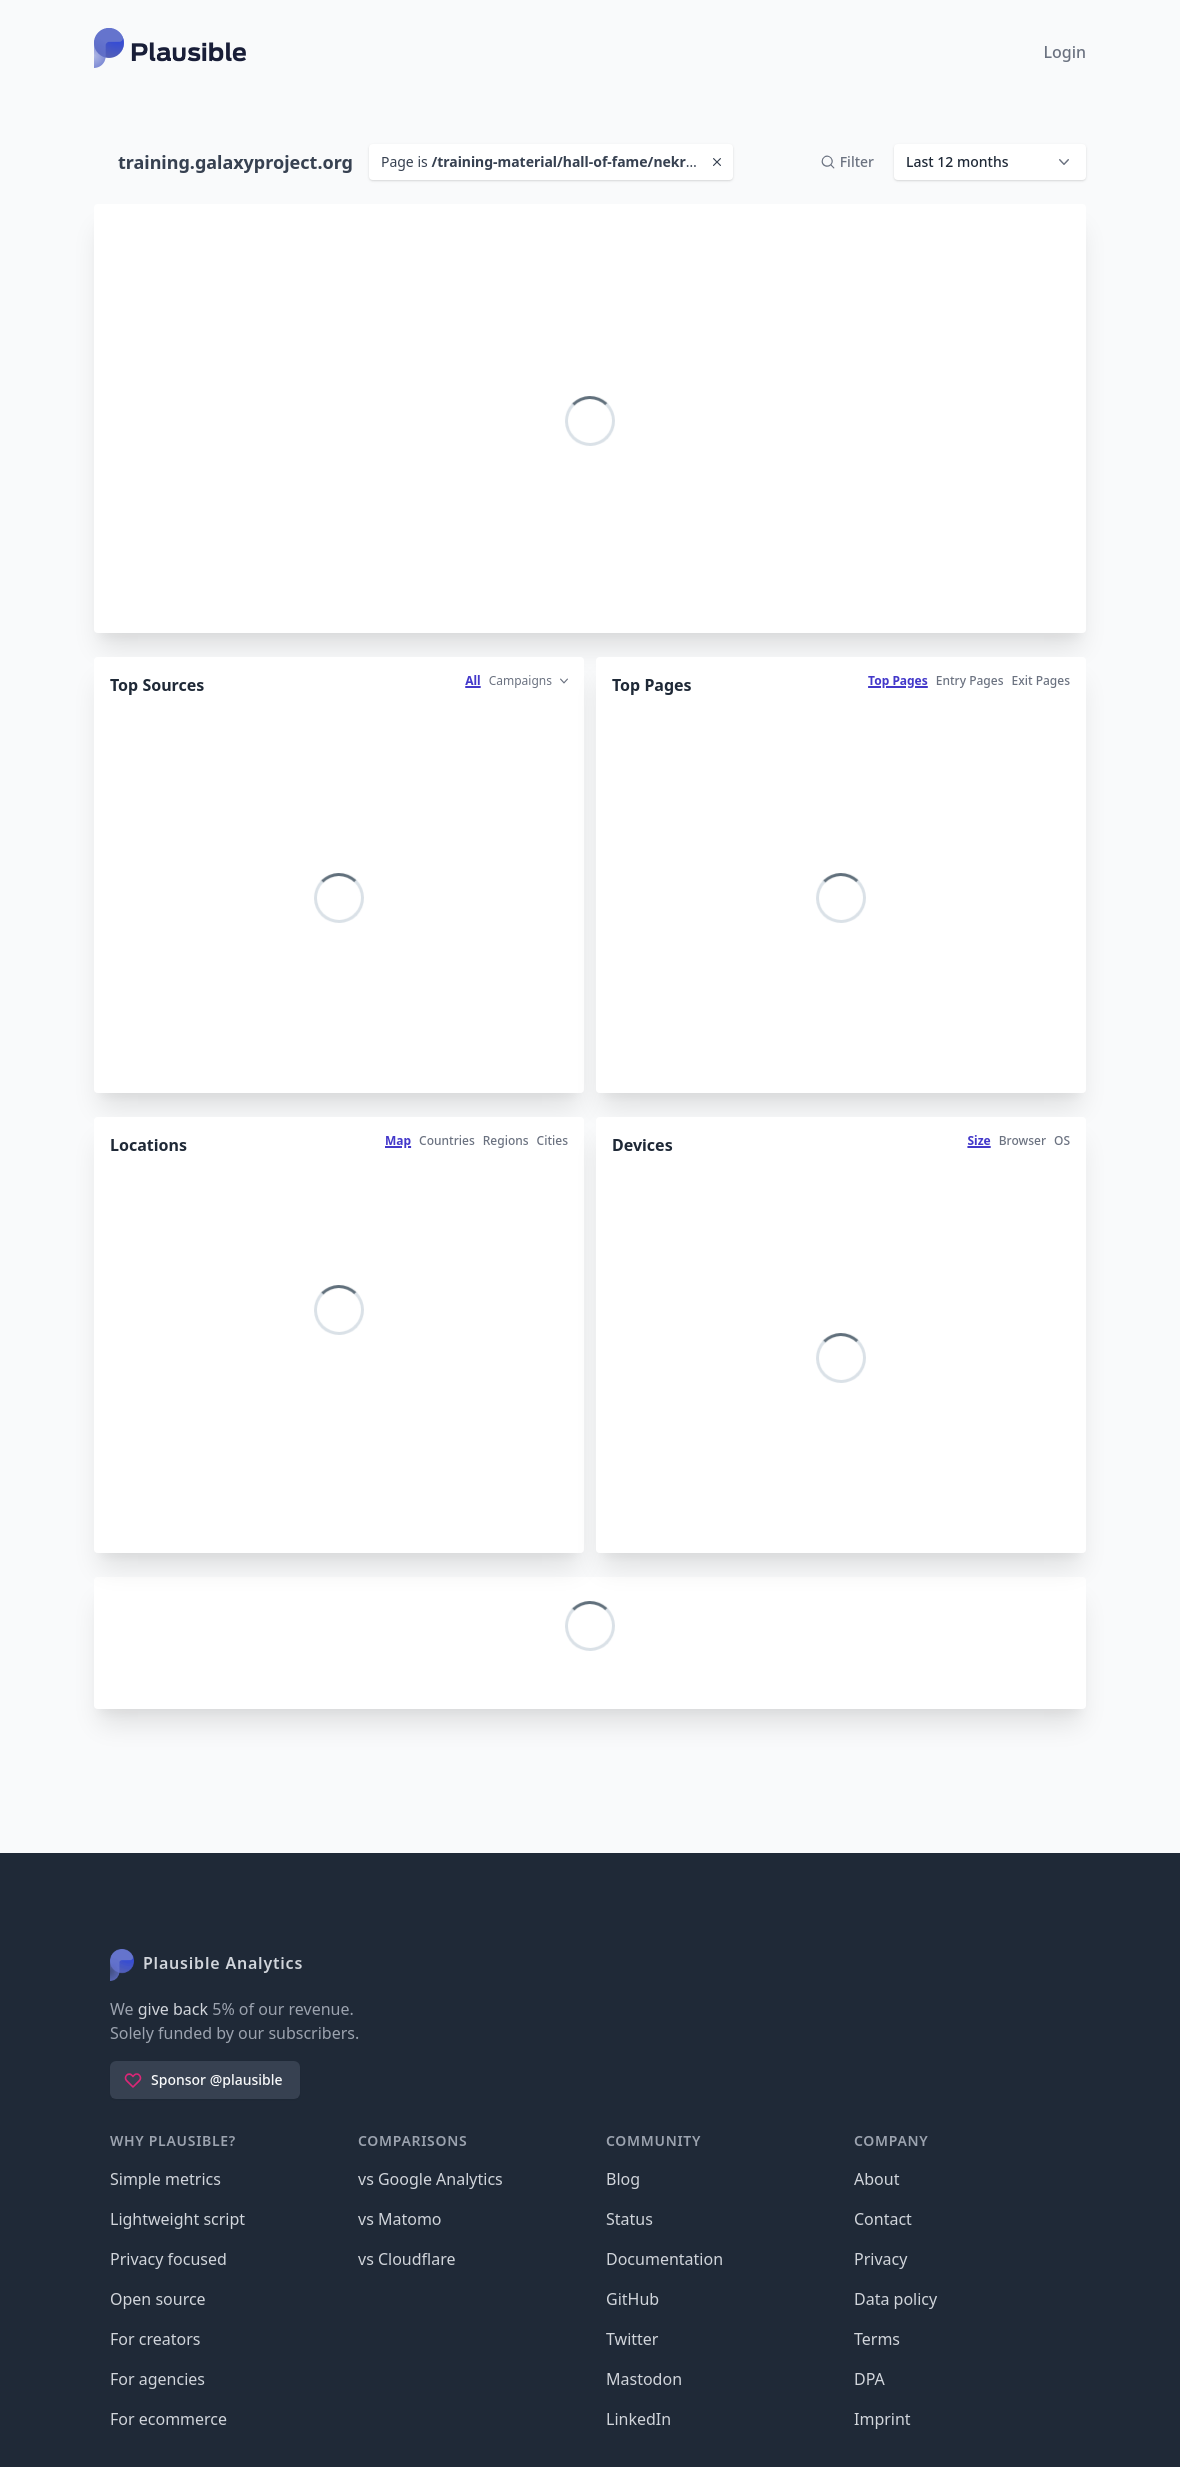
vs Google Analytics (430, 2179)
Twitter (632, 2339)
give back (173, 2009)
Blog (623, 2179)
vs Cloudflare (407, 2259)
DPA (869, 2379)
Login (1064, 52)
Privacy (880, 2259)
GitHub (632, 2299)
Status (629, 2219)
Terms (877, 2339)
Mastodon (644, 2379)
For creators (155, 2339)
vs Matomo (400, 2219)
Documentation (664, 2259)
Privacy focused (168, 2259)
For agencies (157, 2379)
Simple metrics (165, 2179)
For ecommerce (168, 2419)
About (876, 2179)
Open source (158, 2299)
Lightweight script (177, 2219)
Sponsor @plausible (203, 2080)
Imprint (882, 2419)
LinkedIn (638, 2419)
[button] (990, 162)
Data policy (895, 2299)
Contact (883, 2219)
